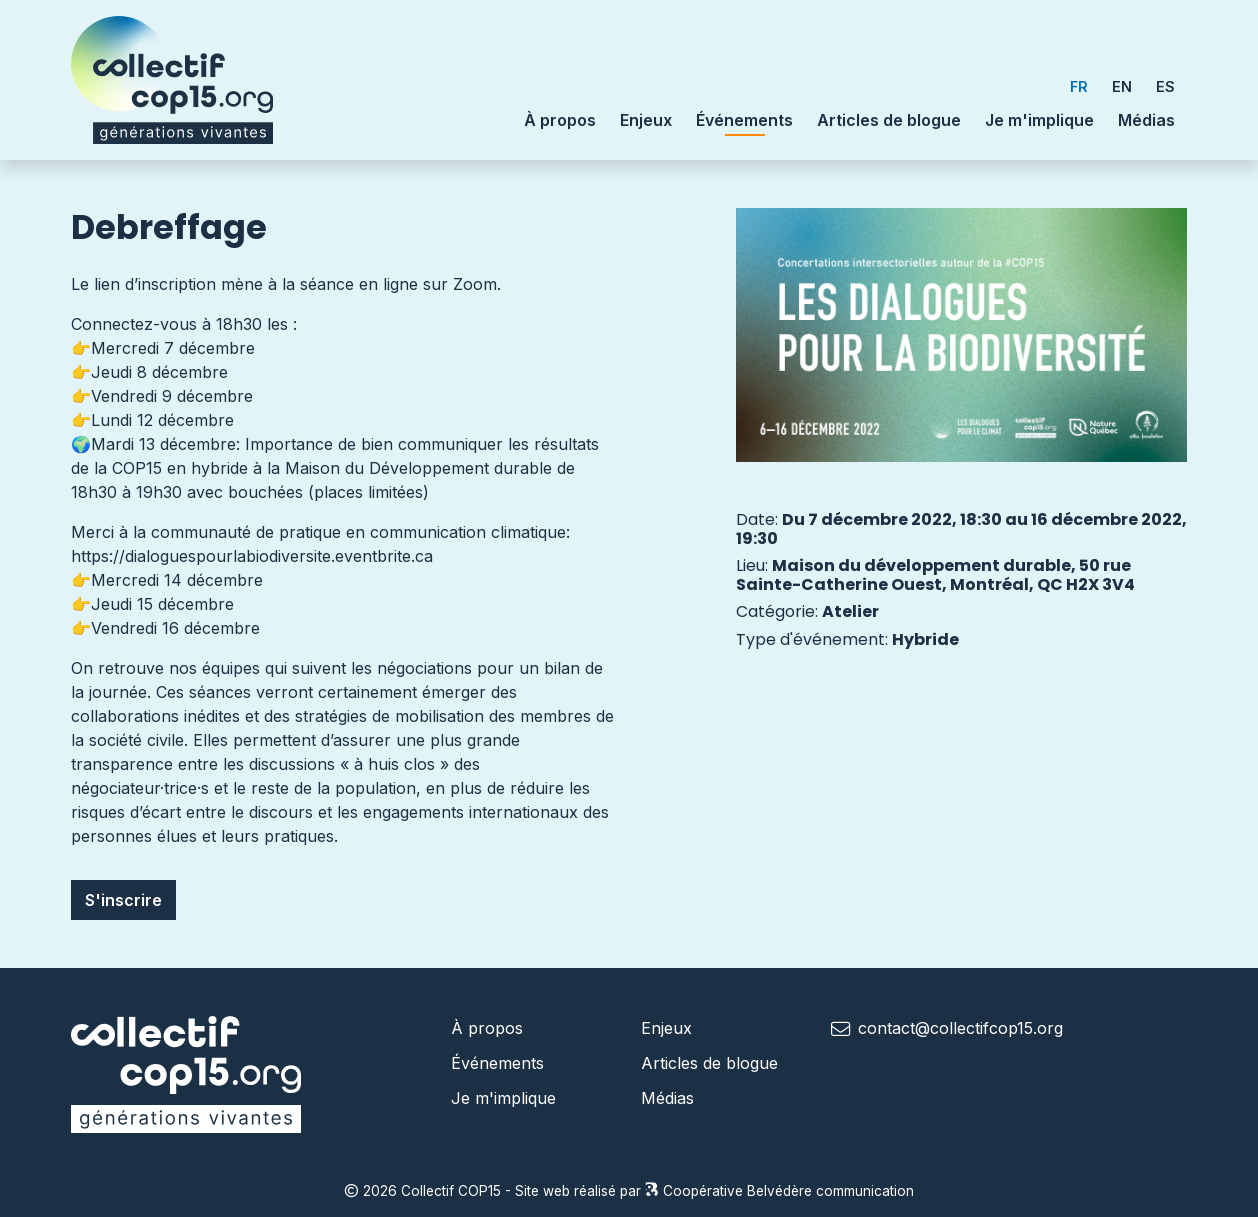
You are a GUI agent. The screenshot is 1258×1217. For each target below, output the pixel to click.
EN (1122, 86)
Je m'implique (1039, 120)
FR (1079, 86)
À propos (487, 1028)
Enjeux (646, 120)
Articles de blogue (889, 120)
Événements (744, 119)
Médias (1146, 120)
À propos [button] (560, 120)
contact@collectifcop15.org (960, 1028)
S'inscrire (123, 900)
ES (1165, 86)
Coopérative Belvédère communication (779, 1191)
